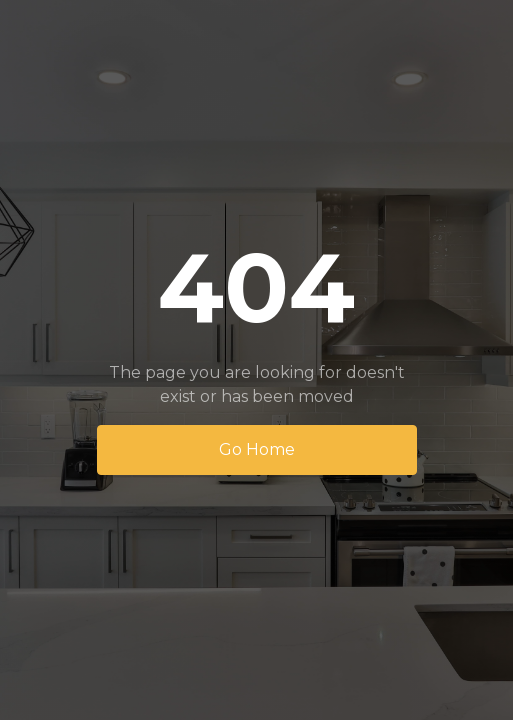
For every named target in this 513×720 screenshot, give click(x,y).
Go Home (257, 449)
